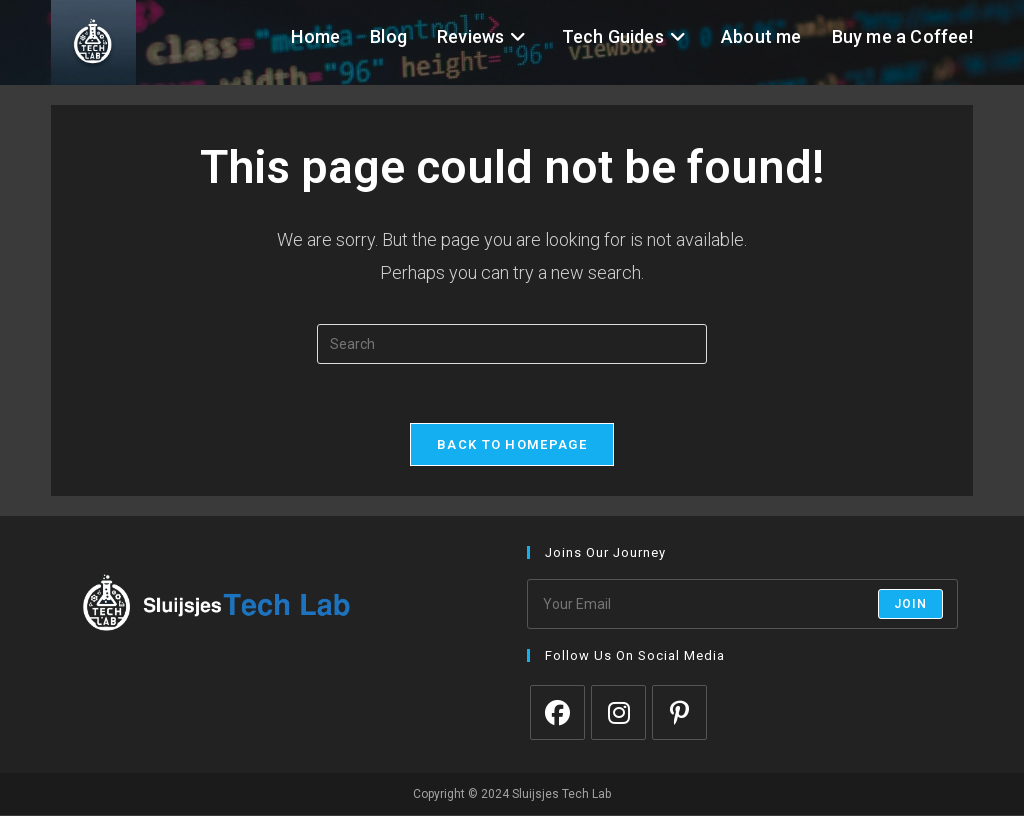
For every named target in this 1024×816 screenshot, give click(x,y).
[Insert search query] (512, 344)
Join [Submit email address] (910, 605)
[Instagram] (618, 713)
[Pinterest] (679, 713)
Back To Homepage (512, 445)
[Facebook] (557, 713)
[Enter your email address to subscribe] (742, 605)
